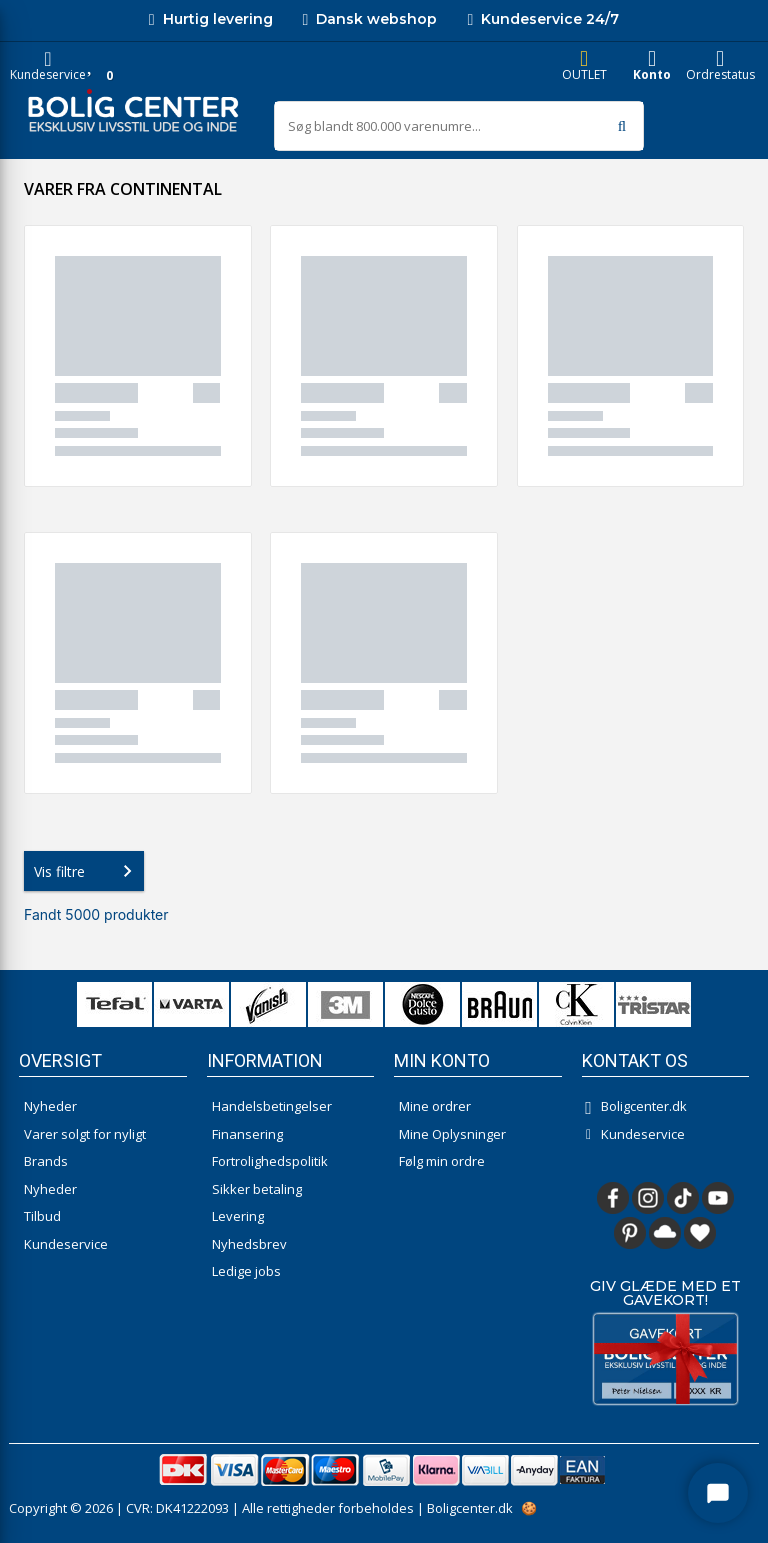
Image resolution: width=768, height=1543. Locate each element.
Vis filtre (87, 871)
